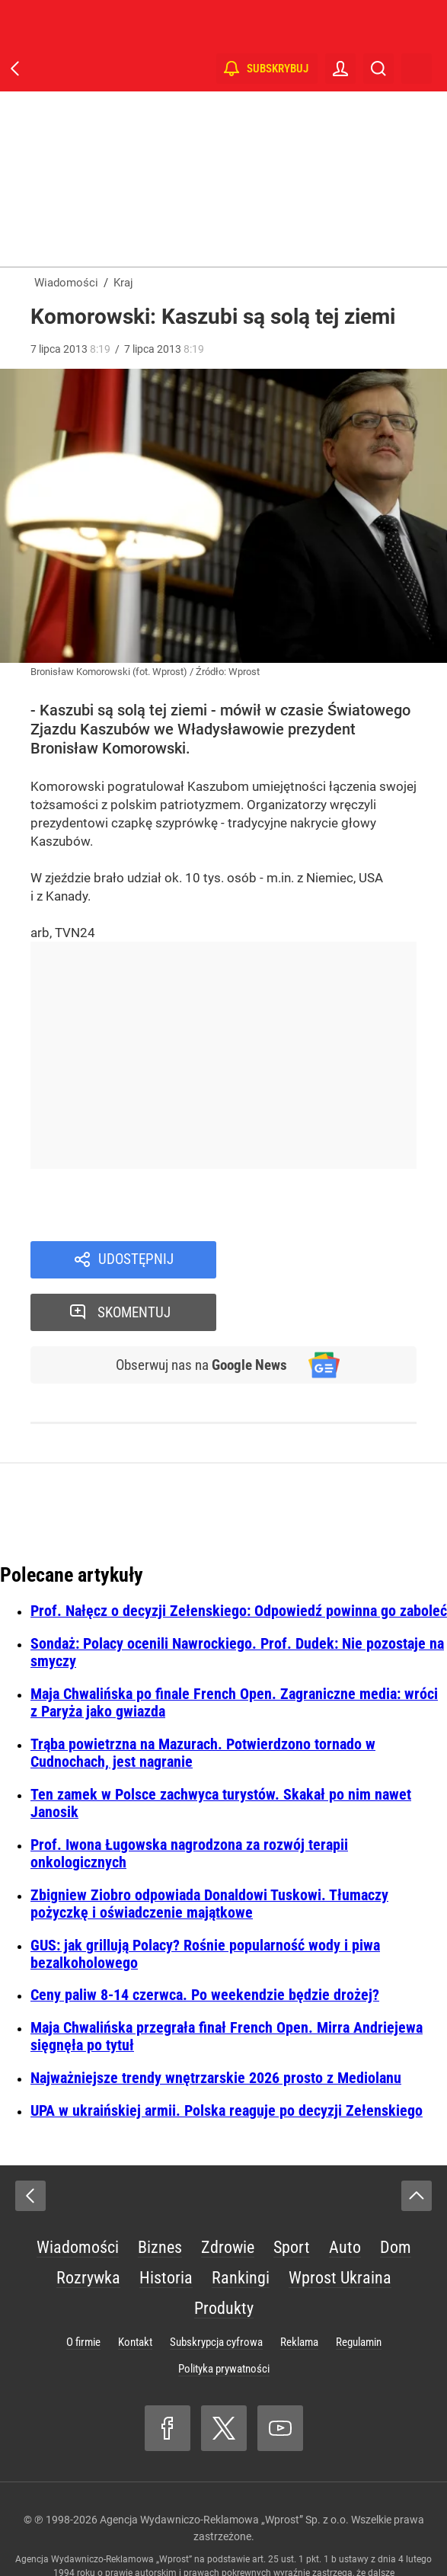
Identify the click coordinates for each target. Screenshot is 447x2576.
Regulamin (359, 2290)
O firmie (83, 2290)
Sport (291, 2195)
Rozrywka (88, 2225)
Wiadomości (78, 2195)
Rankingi (241, 2225)
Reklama (299, 2290)
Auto (345, 2195)
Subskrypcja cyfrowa (216, 2290)
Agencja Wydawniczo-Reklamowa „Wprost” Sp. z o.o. (224, 2468)
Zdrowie (227, 2195)
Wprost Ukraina (340, 2225)
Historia (166, 2225)
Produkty (224, 2256)
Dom (395, 2195)
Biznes (160, 2195)
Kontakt (135, 2290)
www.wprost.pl (309, 2535)
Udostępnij (136, 1260)
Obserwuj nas (199, 1313)
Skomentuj (337, 1260)
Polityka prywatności (224, 2317)
